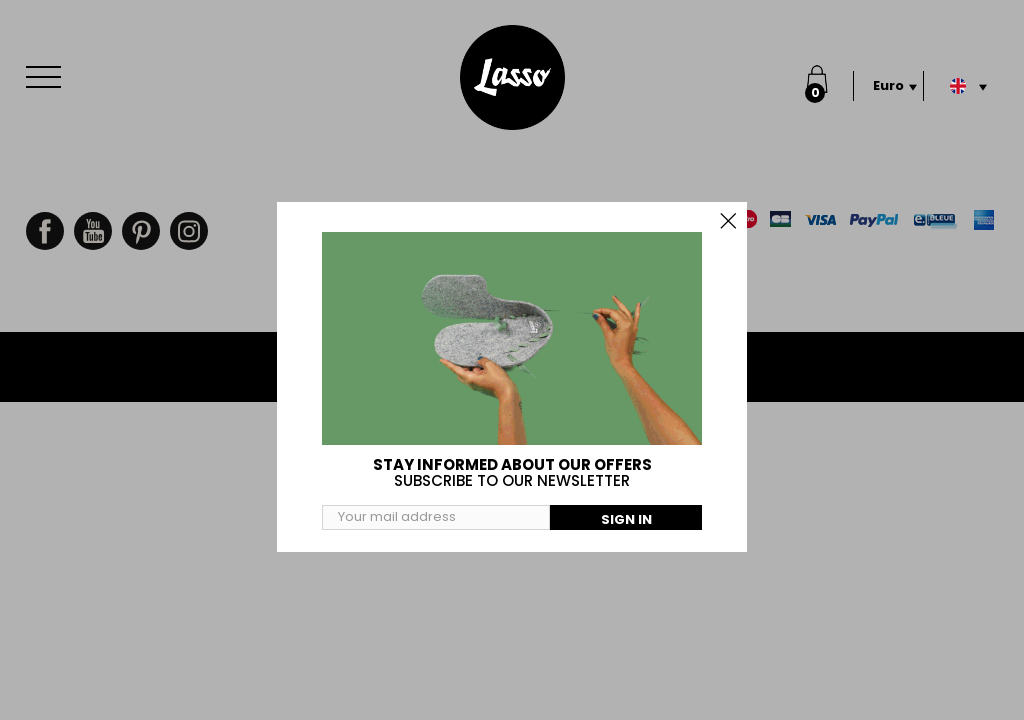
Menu (48, 66)
